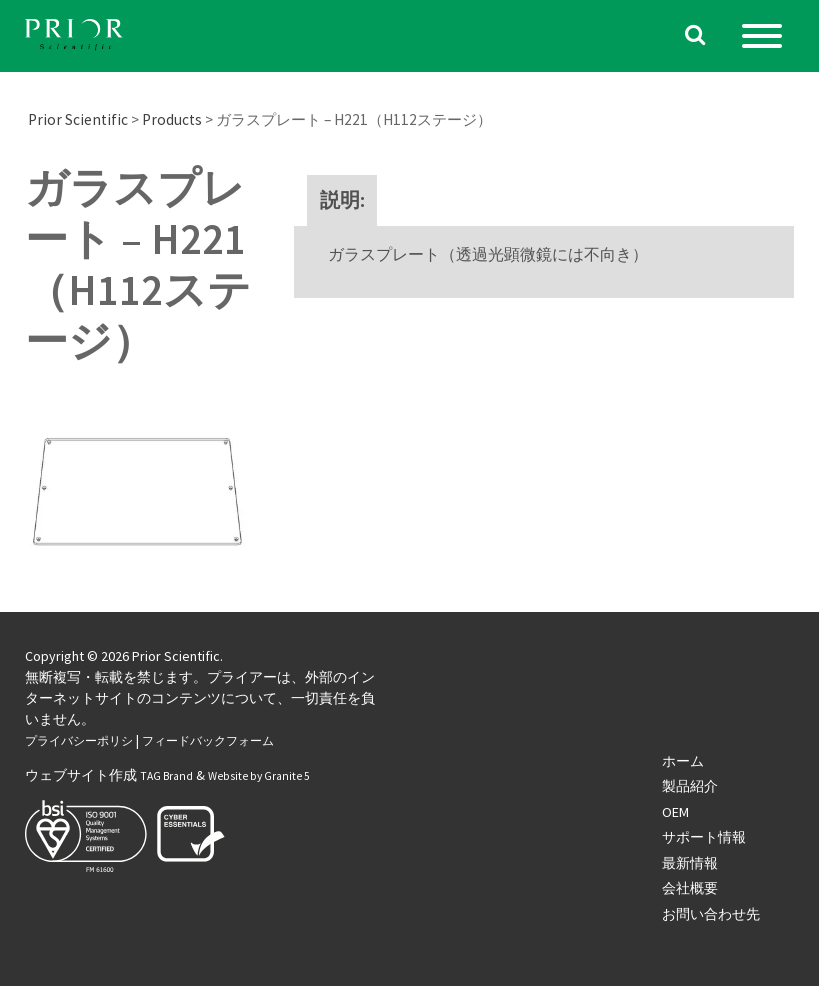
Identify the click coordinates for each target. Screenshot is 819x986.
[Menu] (762, 36)
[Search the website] (695, 36)
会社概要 (690, 888)
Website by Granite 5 (259, 776)
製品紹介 (690, 786)
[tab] (342, 200)
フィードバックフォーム (208, 741)
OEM (675, 812)
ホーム (683, 761)
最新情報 (690, 863)
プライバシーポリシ (79, 741)
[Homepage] (75, 36)
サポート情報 (704, 837)
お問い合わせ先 (711, 914)
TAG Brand (166, 776)
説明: (342, 200)
